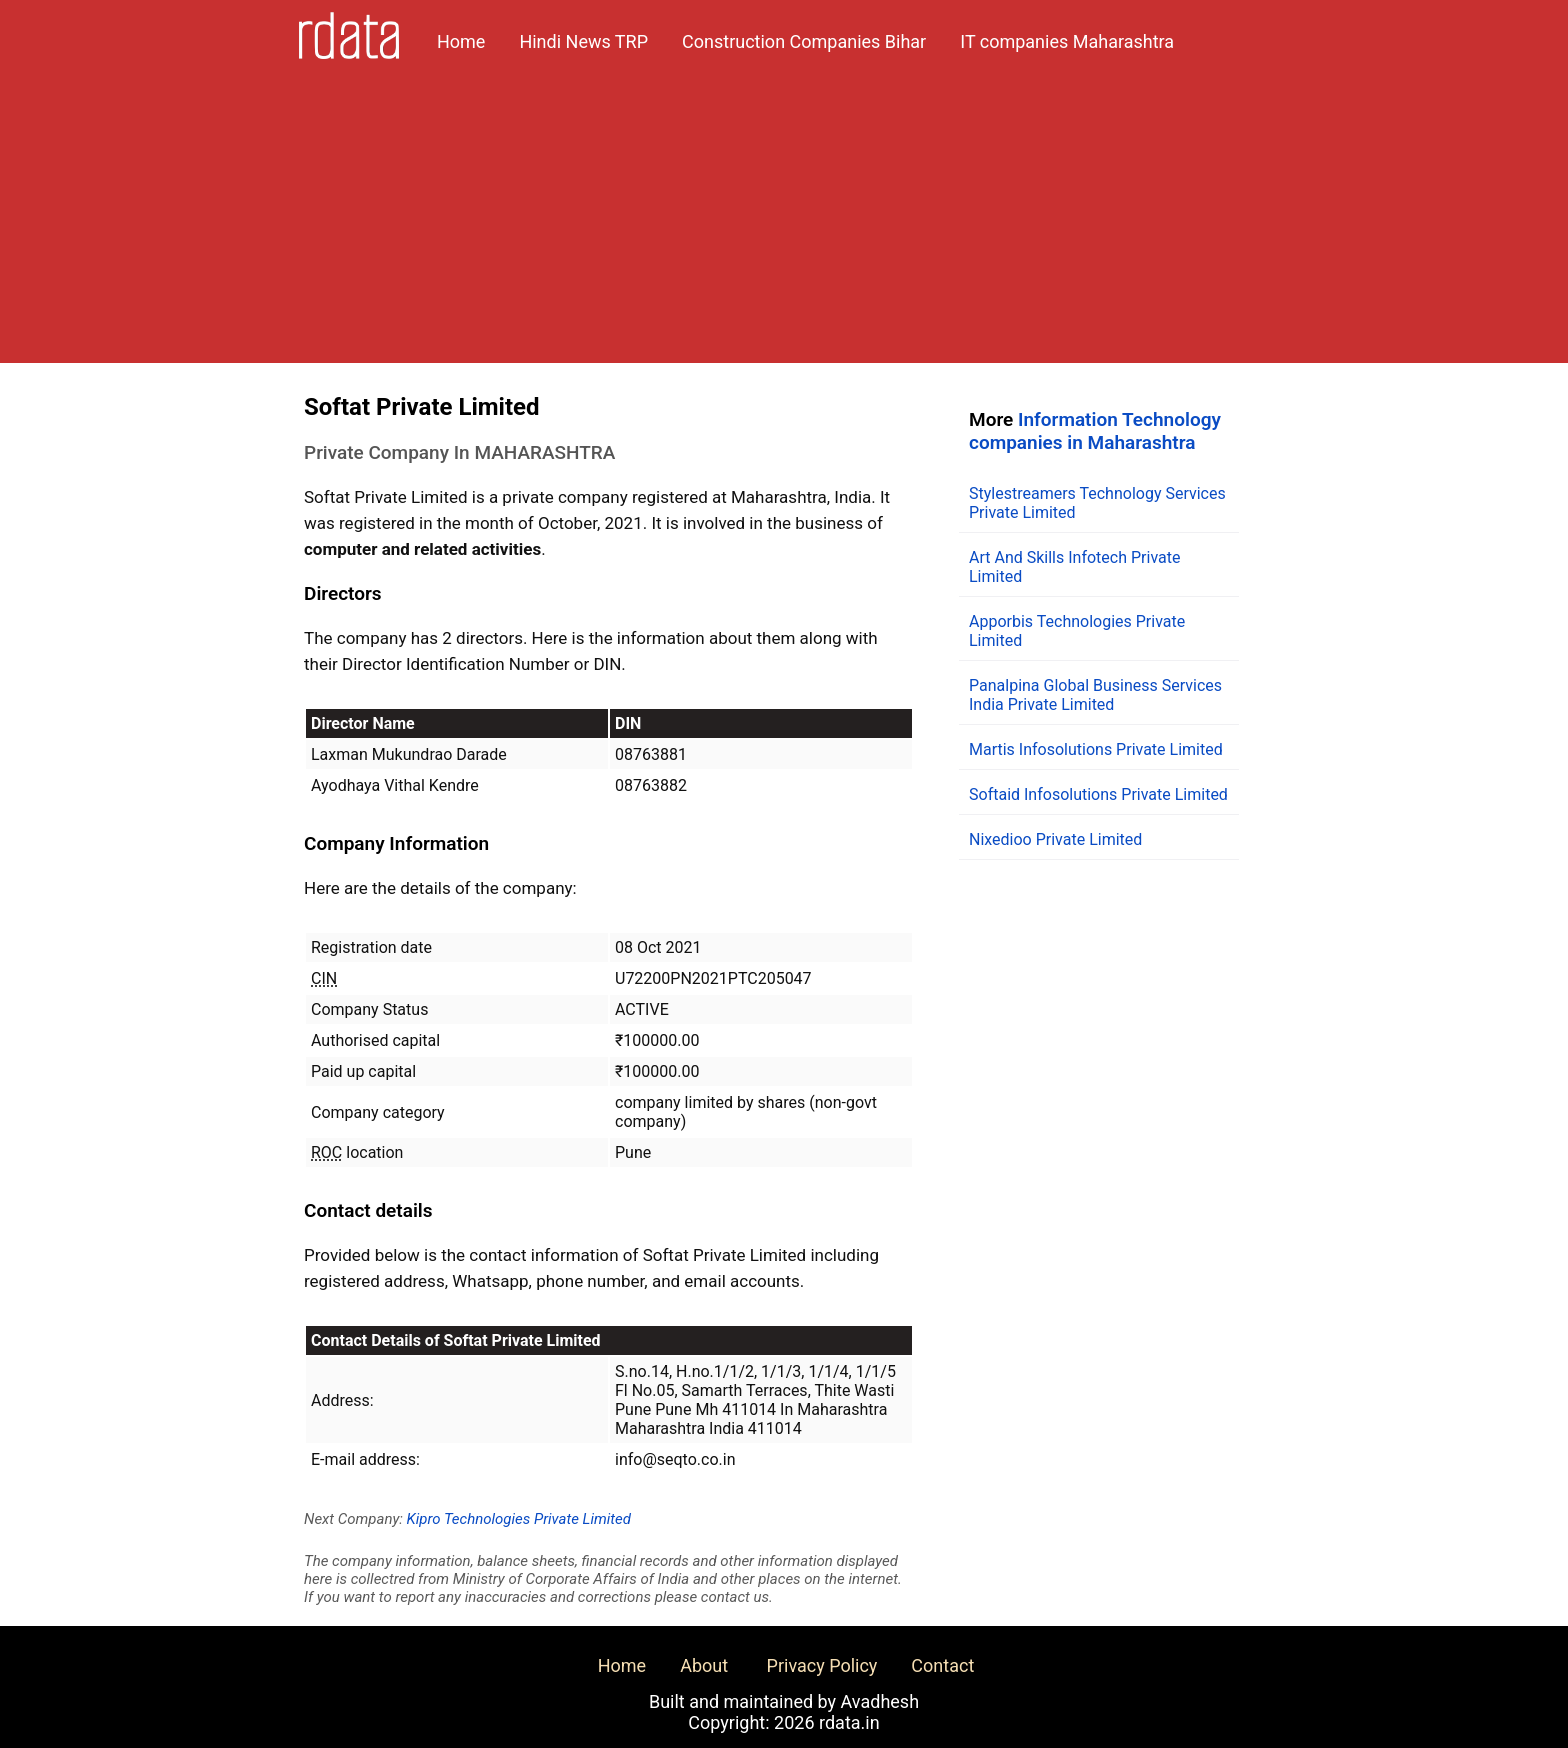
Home (461, 41)
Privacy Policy (822, 1665)
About (704, 1665)
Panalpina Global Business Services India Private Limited (1095, 695)
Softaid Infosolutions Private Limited (1098, 794)
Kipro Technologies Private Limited (519, 1519)
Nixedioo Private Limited (1055, 839)
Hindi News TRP (583, 41)
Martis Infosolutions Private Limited (1096, 749)
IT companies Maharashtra (1067, 41)
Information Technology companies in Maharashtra (1095, 431)
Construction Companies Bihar (804, 41)
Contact (942, 1665)
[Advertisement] (784, 223)
